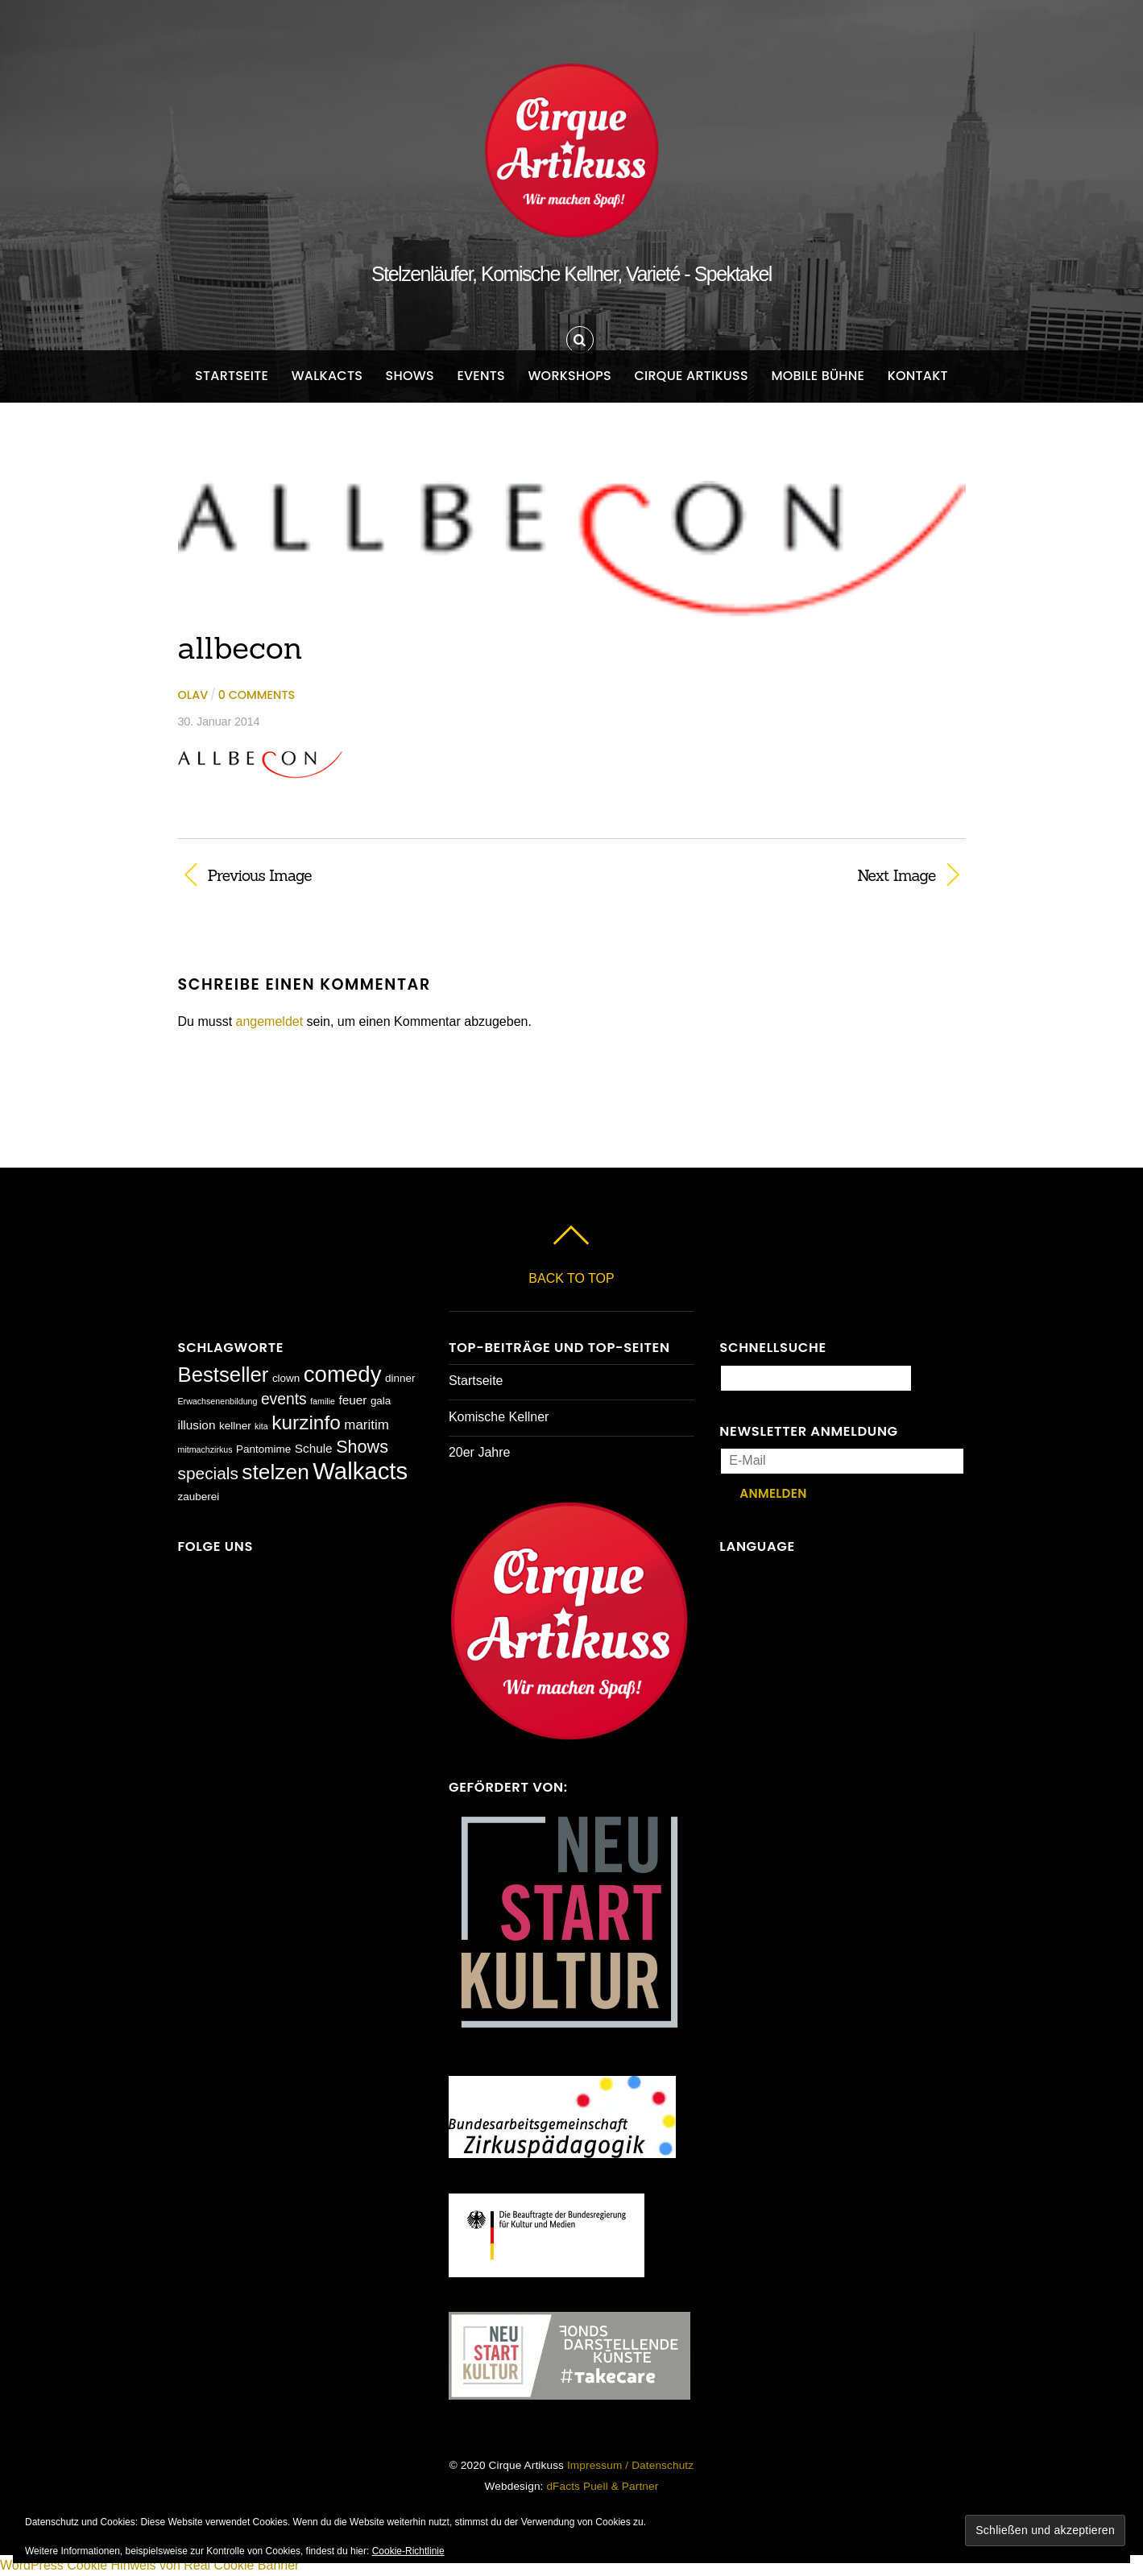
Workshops (569, 375)
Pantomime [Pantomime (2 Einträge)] (263, 1449)
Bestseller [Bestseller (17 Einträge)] (223, 1374)
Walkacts (327, 375)
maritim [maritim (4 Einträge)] (366, 1425)
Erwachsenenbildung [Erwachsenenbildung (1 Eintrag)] (218, 1401)
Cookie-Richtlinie (408, 2551)
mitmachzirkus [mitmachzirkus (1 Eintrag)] (205, 1449)
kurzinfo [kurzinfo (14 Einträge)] (306, 1422)
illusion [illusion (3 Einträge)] (197, 1425)
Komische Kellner (499, 1417)
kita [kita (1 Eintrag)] (261, 1426)
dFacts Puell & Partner (602, 2486)
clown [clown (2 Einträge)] (286, 1378)
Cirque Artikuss (691, 375)
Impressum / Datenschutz (630, 2465)
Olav (193, 695)
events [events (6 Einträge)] (284, 1399)
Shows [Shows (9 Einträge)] (362, 1447)
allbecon (240, 647)
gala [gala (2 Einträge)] (381, 1401)
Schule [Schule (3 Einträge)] (314, 1448)
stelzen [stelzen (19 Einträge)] (275, 1472)
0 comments (256, 695)
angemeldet (270, 1021)
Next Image (765, 875)
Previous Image (260, 875)
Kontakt (918, 375)
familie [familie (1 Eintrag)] (322, 1401)
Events (481, 375)
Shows (410, 375)
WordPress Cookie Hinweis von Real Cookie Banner (149, 2565)
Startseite (231, 375)
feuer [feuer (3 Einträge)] (352, 1400)
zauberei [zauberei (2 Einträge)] (199, 1497)
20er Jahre (480, 1452)
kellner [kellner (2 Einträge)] (235, 1426)
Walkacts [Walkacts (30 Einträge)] (360, 1471)
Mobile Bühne (817, 375)
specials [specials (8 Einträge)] (208, 1473)
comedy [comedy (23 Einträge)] (343, 1374)
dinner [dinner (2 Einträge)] (400, 1378)
